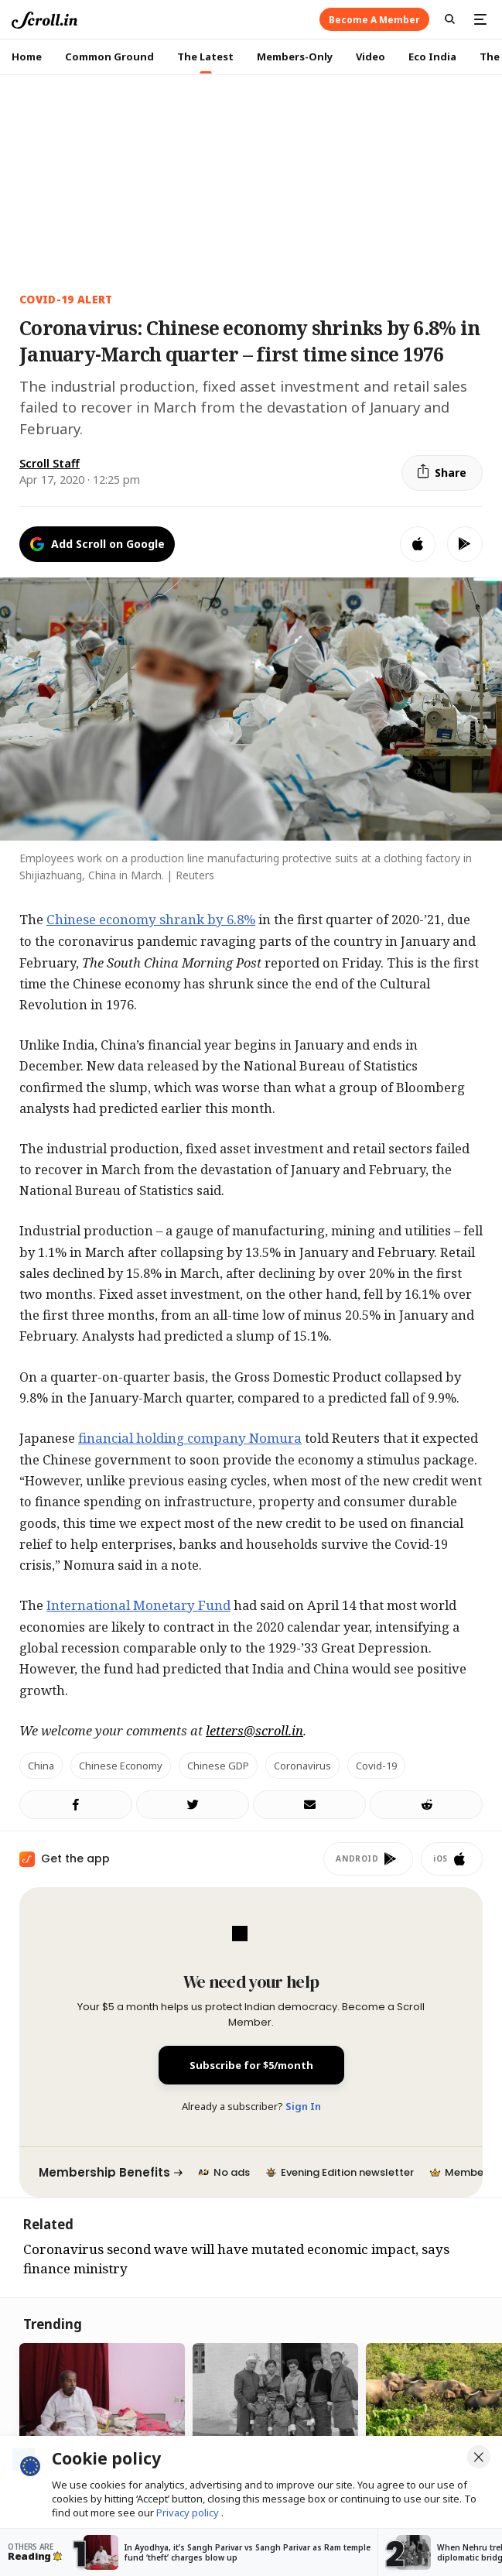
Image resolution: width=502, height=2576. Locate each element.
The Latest (205, 56)
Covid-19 (376, 1766)
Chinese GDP (218, 1766)
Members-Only (295, 56)
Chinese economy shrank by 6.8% (150, 919)
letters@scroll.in (254, 1730)
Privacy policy (188, 2512)
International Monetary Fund (138, 1605)
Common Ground (109, 56)
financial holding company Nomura (190, 1438)
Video (370, 56)
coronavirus (302, 1766)
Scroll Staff (49, 463)
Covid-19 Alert (66, 299)
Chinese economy (120, 1766)
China (41, 1766)
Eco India (432, 56)
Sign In (303, 2106)
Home (27, 56)
